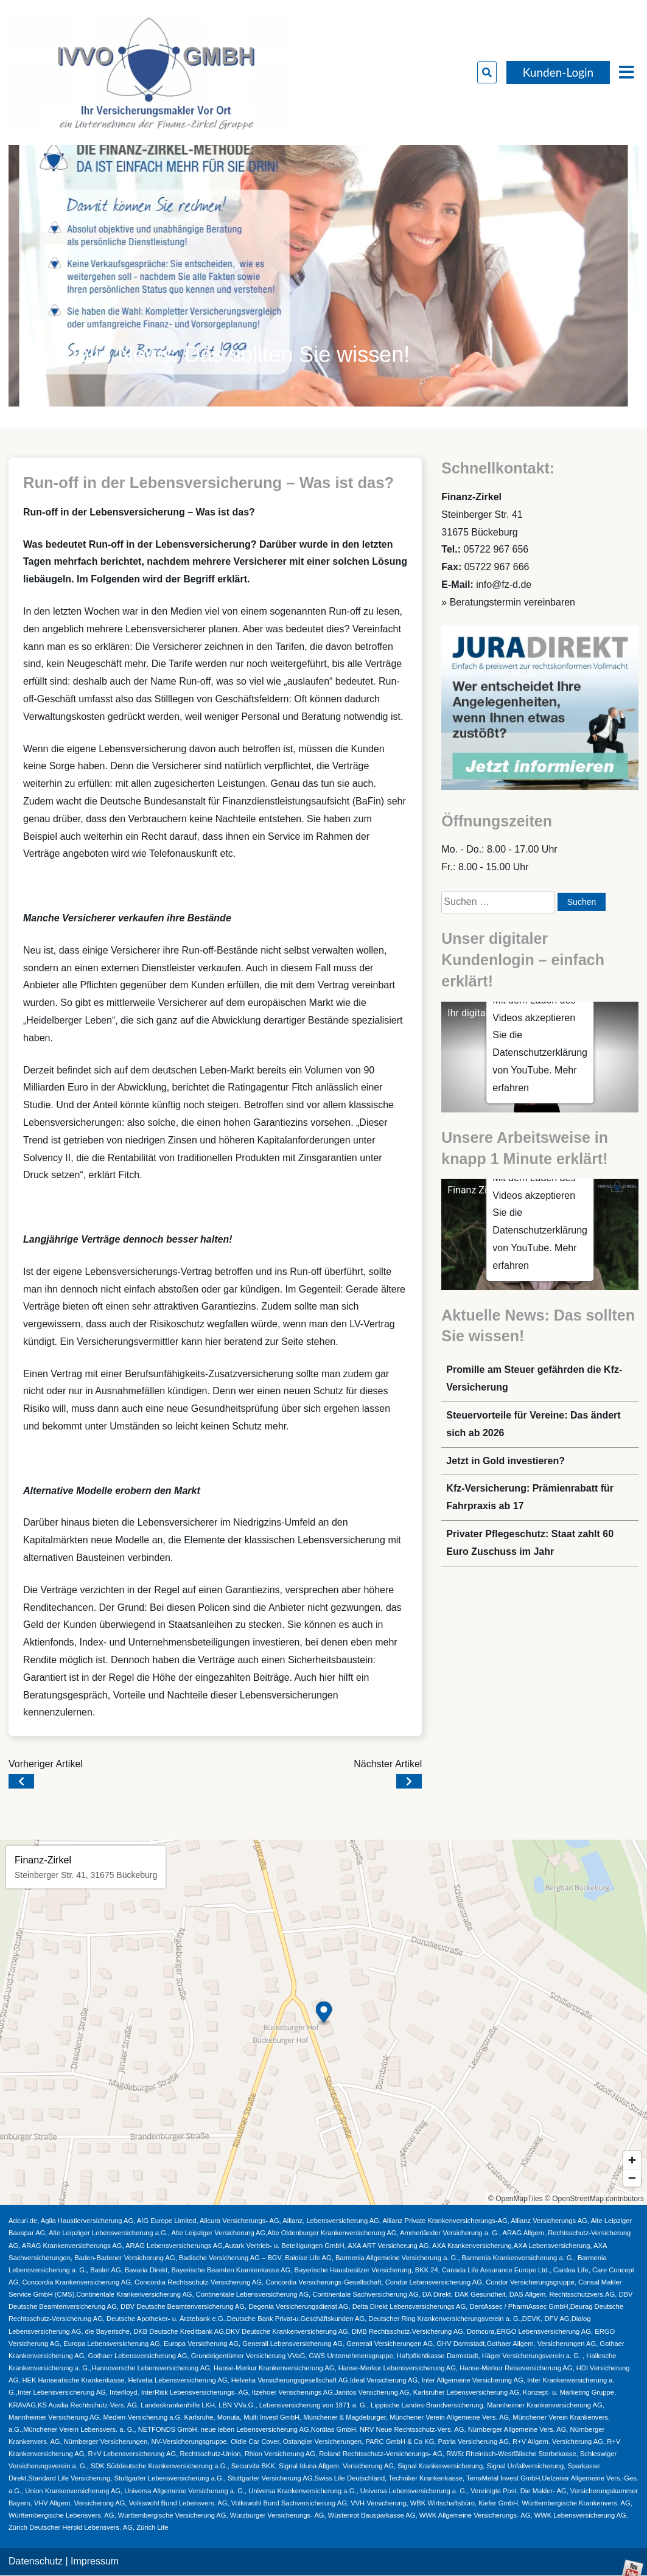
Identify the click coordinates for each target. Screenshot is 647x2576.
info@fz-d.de (503, 584)
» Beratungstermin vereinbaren (508, 602)
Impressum (95, 2561)
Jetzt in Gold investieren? (505, 1461)
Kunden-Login (558, 72)
